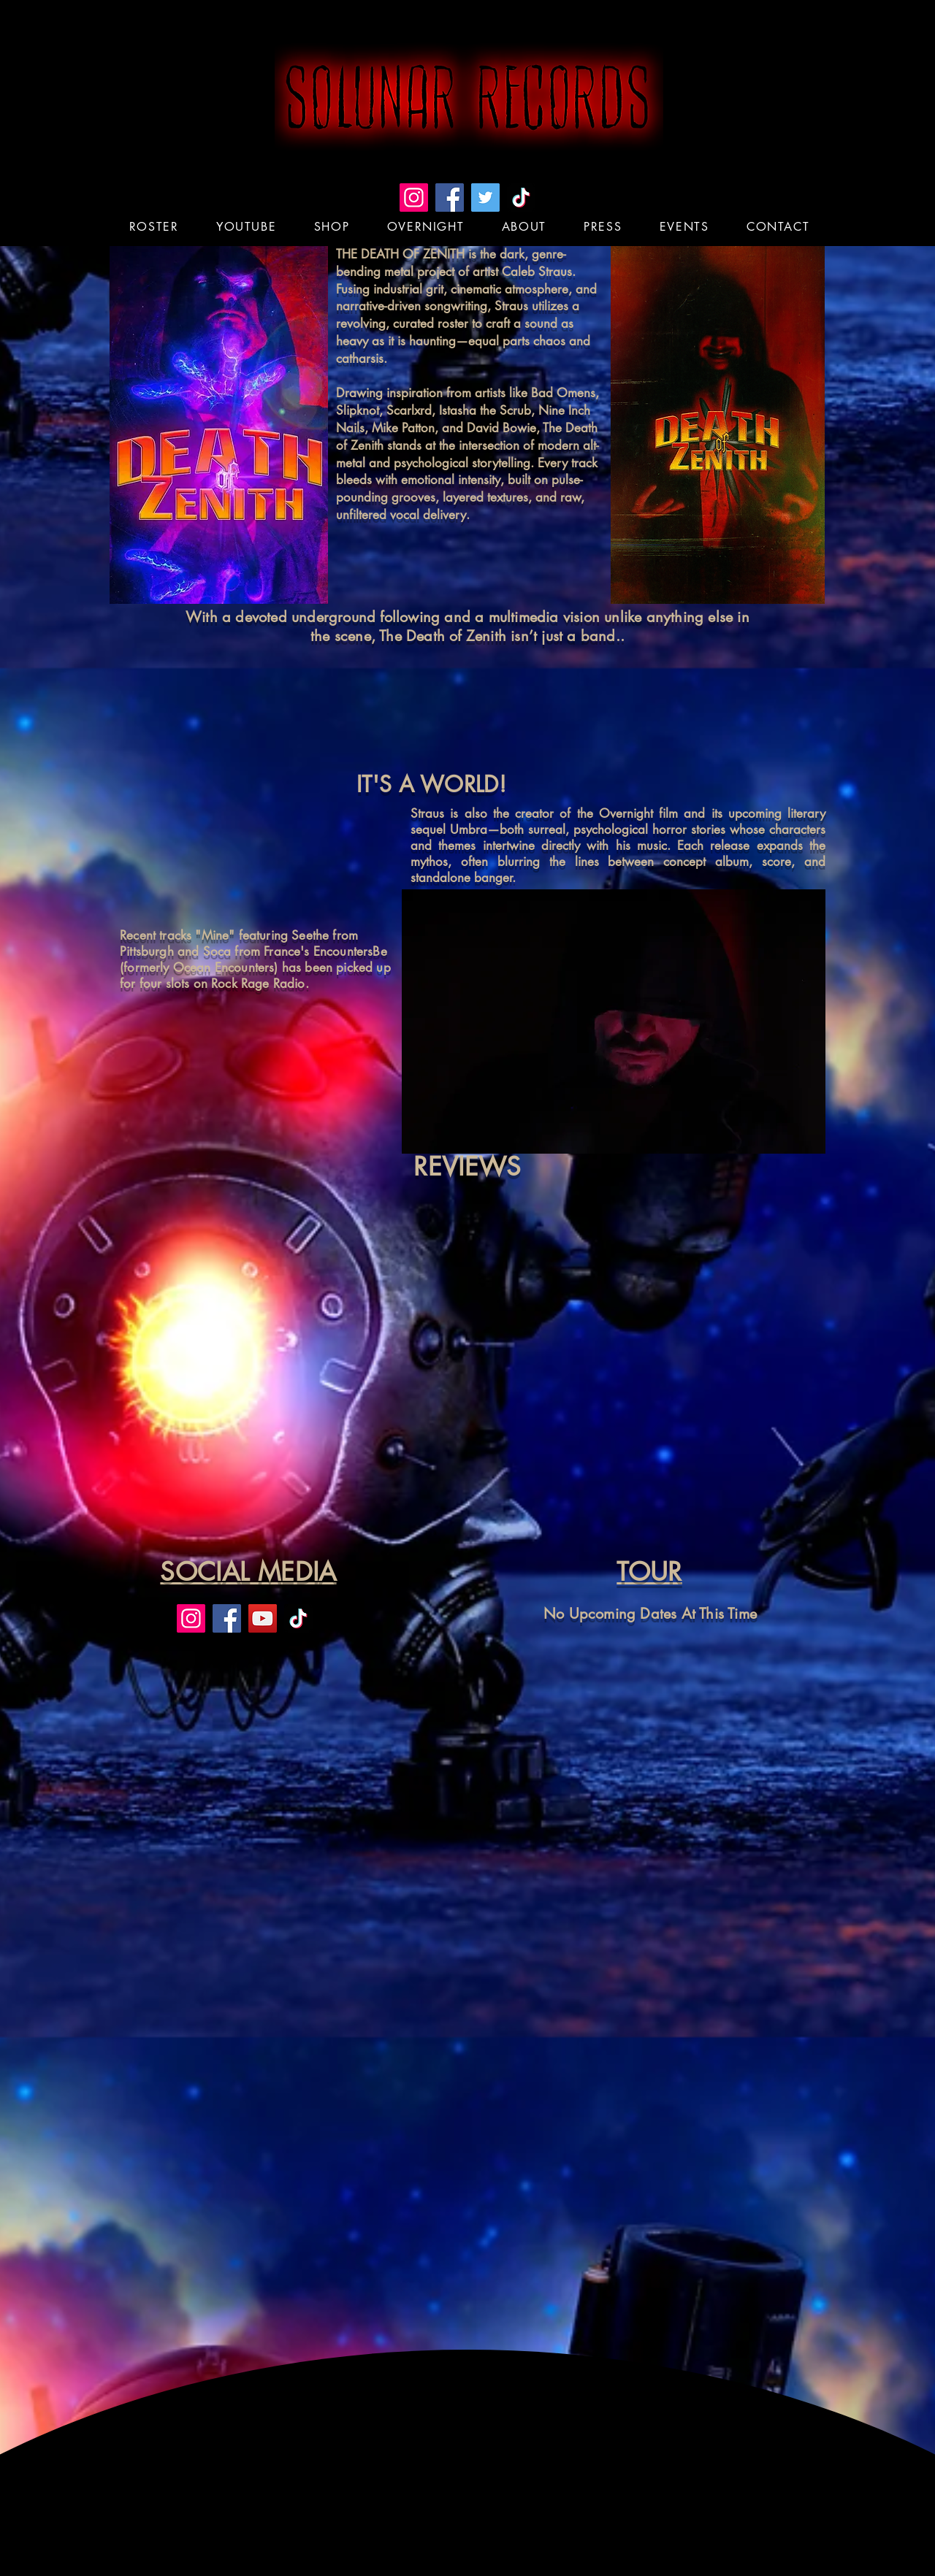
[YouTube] (262, 1618)
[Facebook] (449, 197)
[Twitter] (485, 197)
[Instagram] (414, 197)
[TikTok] (521, 197)
